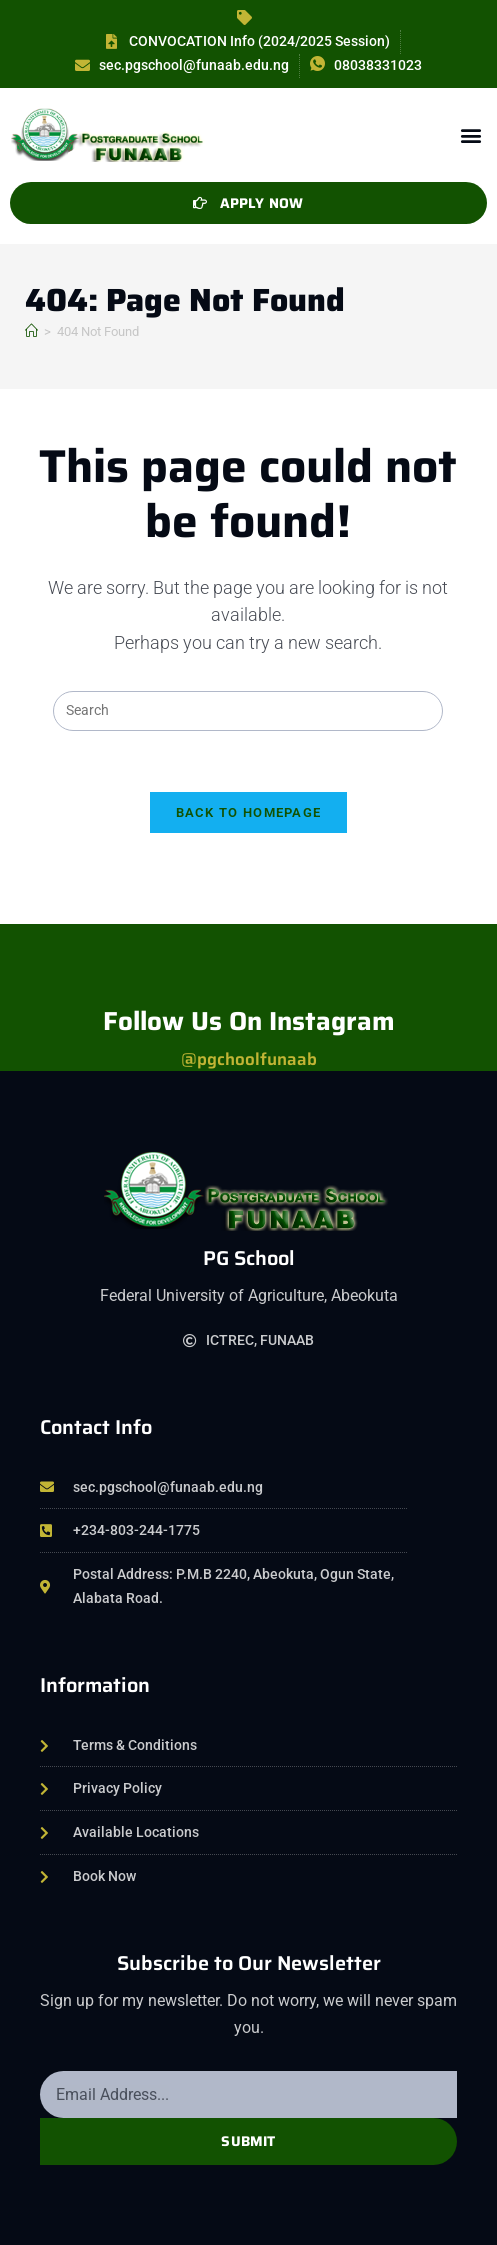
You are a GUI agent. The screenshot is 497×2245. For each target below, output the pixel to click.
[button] (470, 134)
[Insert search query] (248, 711)
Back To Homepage (249, 812)
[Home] (31, 331)
